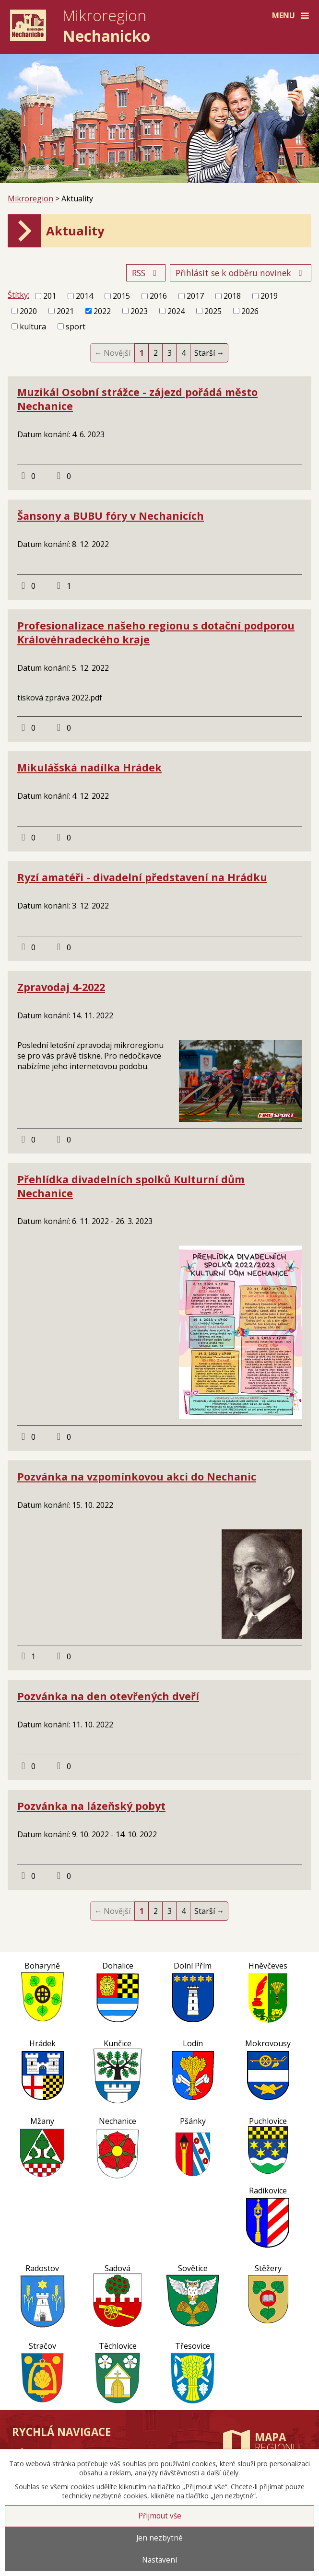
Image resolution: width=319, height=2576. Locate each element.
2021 (65, 311)
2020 (28, 311)
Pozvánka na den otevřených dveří (108, 1696)
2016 (158, 296)
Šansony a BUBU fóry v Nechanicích (110, 516)
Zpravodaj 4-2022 (61, 987)
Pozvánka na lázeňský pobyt (91, 1806)
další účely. (223, 2472)
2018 (232, 296)
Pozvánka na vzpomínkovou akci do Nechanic (136, 1476)
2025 (213, 311)
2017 (195, 296)
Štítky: (18, 295)
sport (75, 326)
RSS (146, 273)
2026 (250, 311)
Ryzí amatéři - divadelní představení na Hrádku (142, 877)
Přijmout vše (159, 2516)
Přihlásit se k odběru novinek (241, 273)
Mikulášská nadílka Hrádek (89, 767)
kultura (33, 326)
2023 (139, 311)
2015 (121, 296)
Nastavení (159, 2560)
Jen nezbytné (159, 2538)
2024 (176, 311)
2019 (269, 296)
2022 (102, 311)
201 (49, 296)
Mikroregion (30, 198)
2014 (84, 296)
